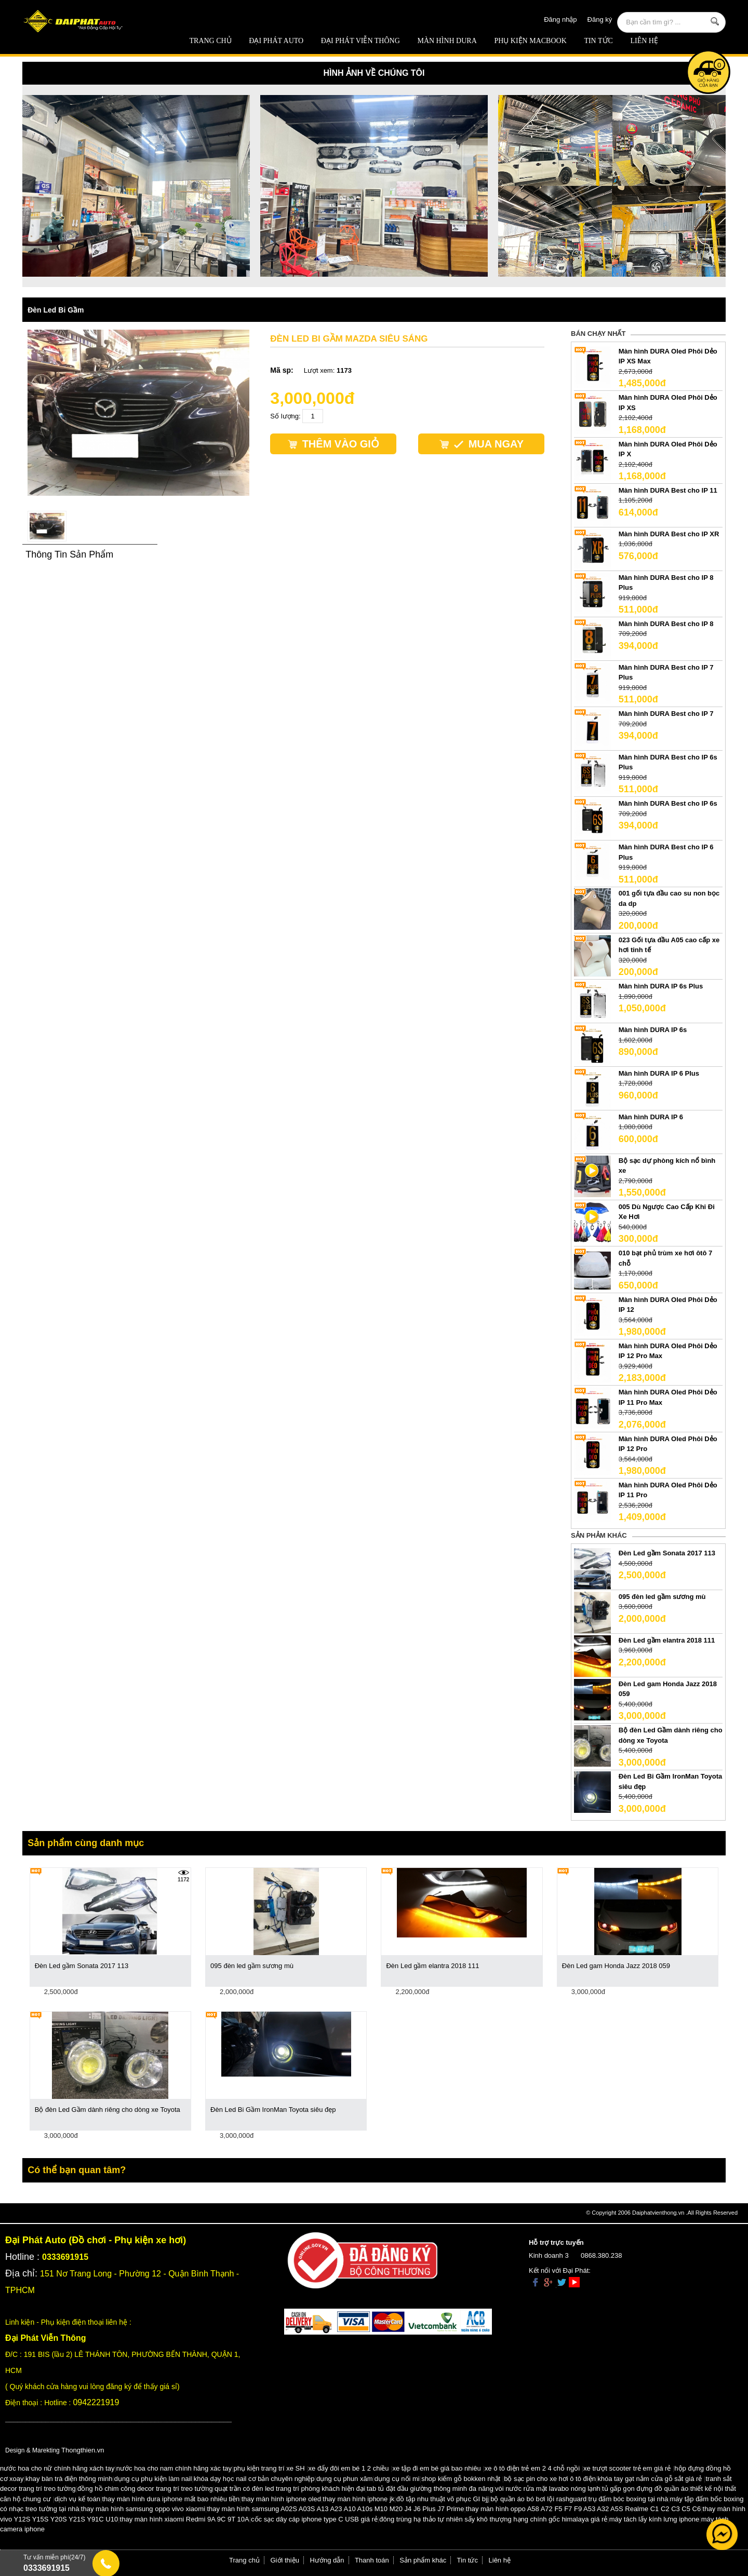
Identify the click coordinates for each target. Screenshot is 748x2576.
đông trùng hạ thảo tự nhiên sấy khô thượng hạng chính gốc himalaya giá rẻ (493, 2519)
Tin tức (598, 41)
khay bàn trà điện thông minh (68, 2479)
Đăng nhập (560, 19)
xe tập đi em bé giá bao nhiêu (437, 2468)
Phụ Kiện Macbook (530, 41)
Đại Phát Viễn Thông (360, 41)
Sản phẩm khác (422, 2560)
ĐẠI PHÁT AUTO (276, 41)
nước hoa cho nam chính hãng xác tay (174, 2468)
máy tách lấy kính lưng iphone (654, 2519)
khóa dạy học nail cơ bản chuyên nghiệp (254, 2479)
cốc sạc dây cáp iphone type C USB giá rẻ (314, 2519)
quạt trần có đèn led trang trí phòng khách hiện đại (290, 2488)
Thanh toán (372, 2560)
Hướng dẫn (327, 2560)
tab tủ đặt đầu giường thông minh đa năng (430, 2488)
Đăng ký (599, 19)
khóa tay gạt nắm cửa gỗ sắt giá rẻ (649, 2479)
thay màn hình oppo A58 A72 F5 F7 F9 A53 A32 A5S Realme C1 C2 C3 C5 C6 (583, 2509)
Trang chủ (211, 41)
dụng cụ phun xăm (344, 2479)
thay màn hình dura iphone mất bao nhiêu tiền (170, 2499)
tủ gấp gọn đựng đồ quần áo (645, 2488)
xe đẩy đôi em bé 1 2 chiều (349, 2468)
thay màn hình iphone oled (281, 2499)
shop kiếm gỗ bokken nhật (460, 2479)
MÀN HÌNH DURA (446, 41)
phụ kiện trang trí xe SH (268, 2468)
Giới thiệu (285, 2560)
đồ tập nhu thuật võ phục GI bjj (442, 2499)
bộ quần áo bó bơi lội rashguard (538, 2499)
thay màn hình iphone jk (358, 2499)
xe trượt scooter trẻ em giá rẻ (627, 2468)
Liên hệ (644, 41)
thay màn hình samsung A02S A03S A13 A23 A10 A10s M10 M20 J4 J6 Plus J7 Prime (335, 2509)
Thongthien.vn (82, 2450)
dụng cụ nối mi (397, 2479)
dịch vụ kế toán (77, 2499)
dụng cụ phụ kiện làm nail (153, 2479)
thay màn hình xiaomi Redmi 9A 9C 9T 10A (184, 2519)
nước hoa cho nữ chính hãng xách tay (57, 2468)
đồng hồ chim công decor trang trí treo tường (145, 2488)
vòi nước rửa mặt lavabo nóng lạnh (547, 2488)
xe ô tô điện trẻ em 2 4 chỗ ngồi (532, 2468)
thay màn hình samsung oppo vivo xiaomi (143, 2509)
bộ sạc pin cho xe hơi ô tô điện (550, 2479)
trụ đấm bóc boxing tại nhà (629, 2499)
